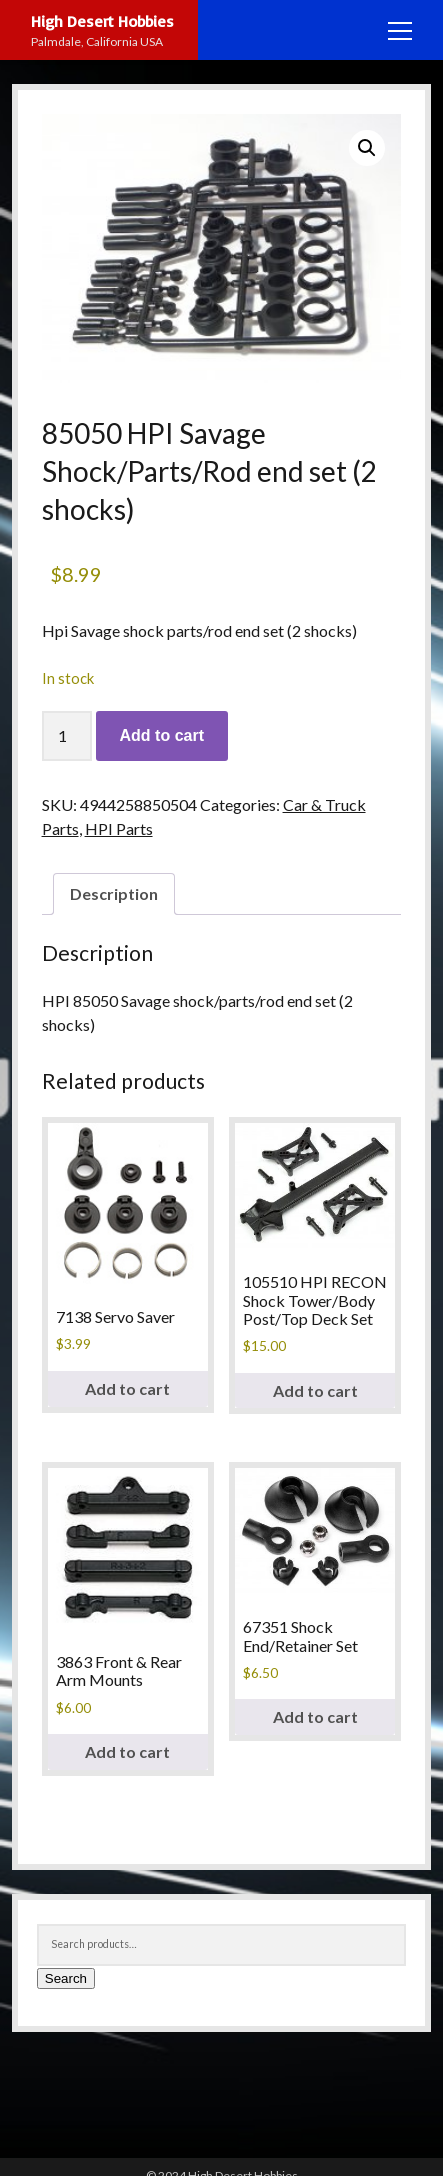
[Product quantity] (67, 736)
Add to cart (162, 735)
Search (66, 1978)
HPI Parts (119, 828)
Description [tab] (114, 893)
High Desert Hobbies (102, 21)
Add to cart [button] (127, 1388)
